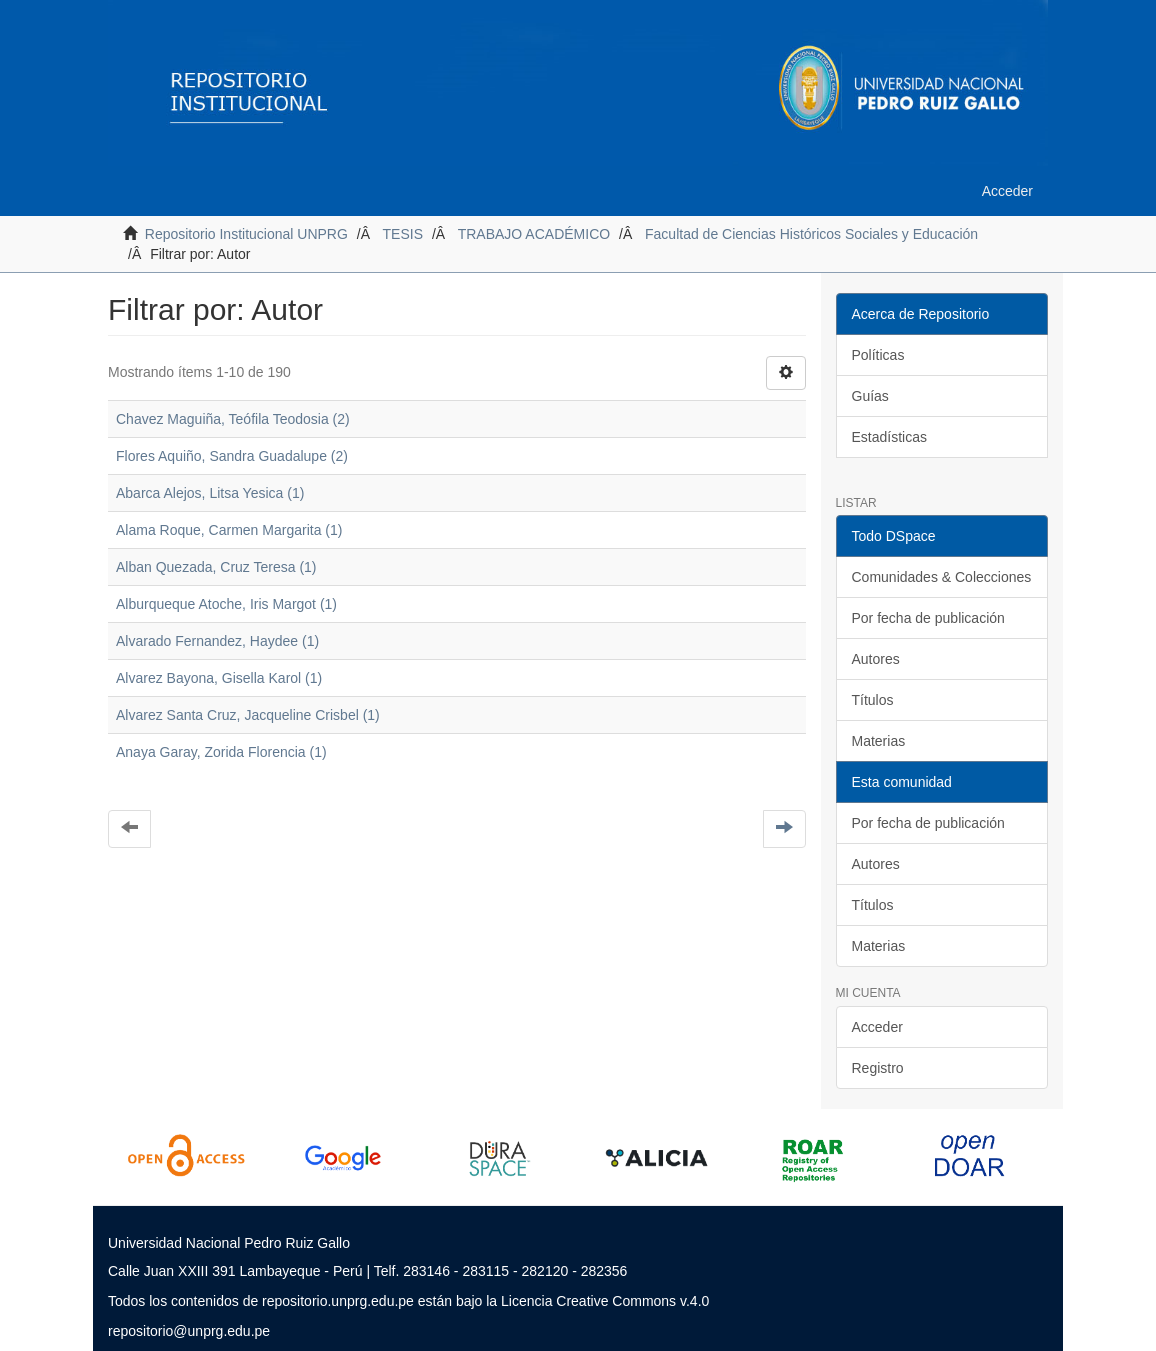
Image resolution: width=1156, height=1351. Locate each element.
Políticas (878, 355)
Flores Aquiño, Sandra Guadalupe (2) (232, 456)
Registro (878, 1068)
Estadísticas (889, 437)
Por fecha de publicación (928, 618)
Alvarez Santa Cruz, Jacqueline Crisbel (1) (248, 715)
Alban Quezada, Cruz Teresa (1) (216, 567)
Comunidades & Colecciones (942, 577)
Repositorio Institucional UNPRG (246, 234)
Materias (879, 741)
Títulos (873, 700)
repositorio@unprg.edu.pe (189, 1331)
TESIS (403, 234)
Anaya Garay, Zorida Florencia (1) (221, 752)
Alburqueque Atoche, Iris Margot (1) (226, 604)
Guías (870, 396)
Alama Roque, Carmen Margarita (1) (229, 530)
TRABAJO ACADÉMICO (534, 234)
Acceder (877, 1027)
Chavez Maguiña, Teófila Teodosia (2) (233, 419)
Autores (876, 659)
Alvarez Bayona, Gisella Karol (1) (219, 678)
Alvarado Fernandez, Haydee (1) (217, 641)
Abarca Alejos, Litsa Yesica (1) (210, 493)
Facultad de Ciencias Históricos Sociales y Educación (811, 234)
